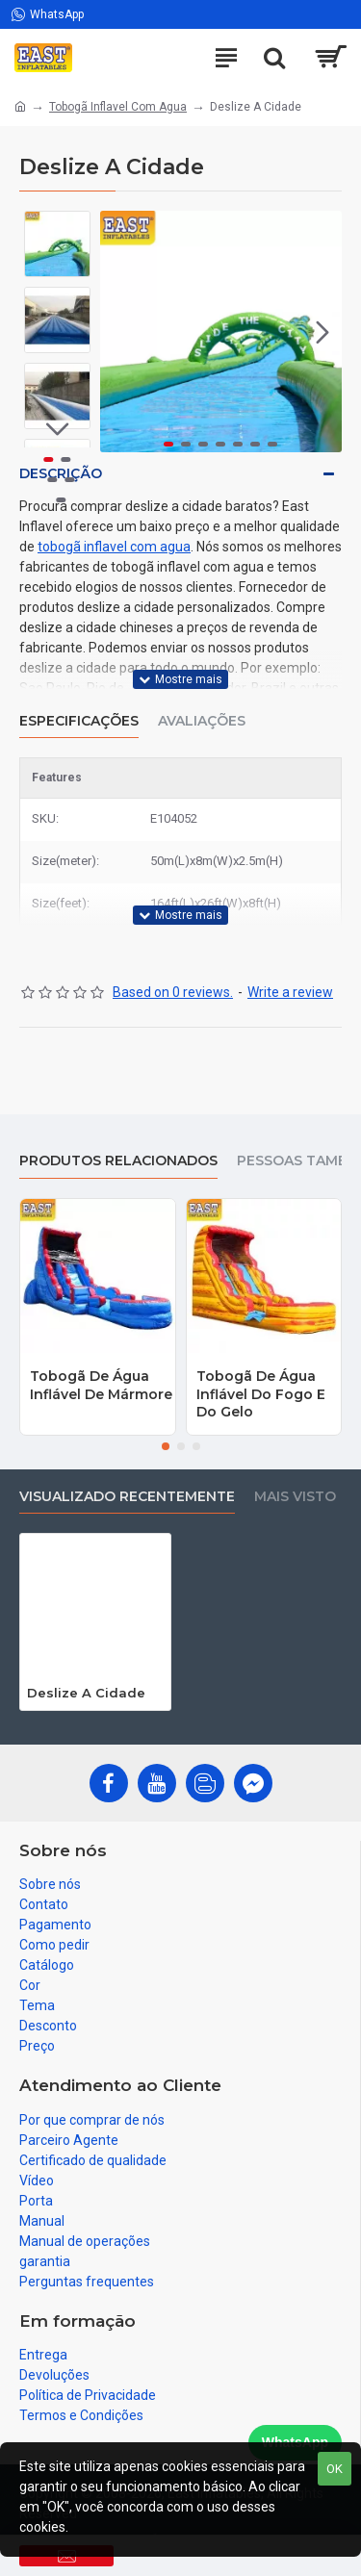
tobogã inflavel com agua (114, 546)
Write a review (290, 992)
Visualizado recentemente (127, 1497)
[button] (322, 332)
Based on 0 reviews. (173, 992)
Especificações (79, 721)
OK (334, 2468)
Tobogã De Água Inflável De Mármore (101, 1384)
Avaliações (201, 721)
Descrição (60, 473)
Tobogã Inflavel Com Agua (118, 107)
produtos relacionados (118, 1161)
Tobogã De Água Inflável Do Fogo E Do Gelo (260, 1393)
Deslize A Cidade (86, 1692)
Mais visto (295, 1497)
